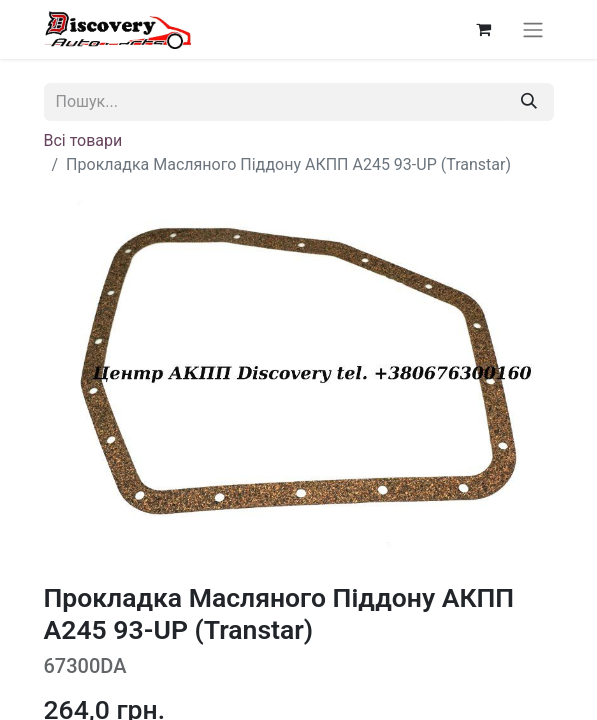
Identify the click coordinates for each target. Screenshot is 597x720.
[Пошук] (529, 102)
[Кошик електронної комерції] (484, 29)
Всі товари (83, 140)
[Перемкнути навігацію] (533, 29)
